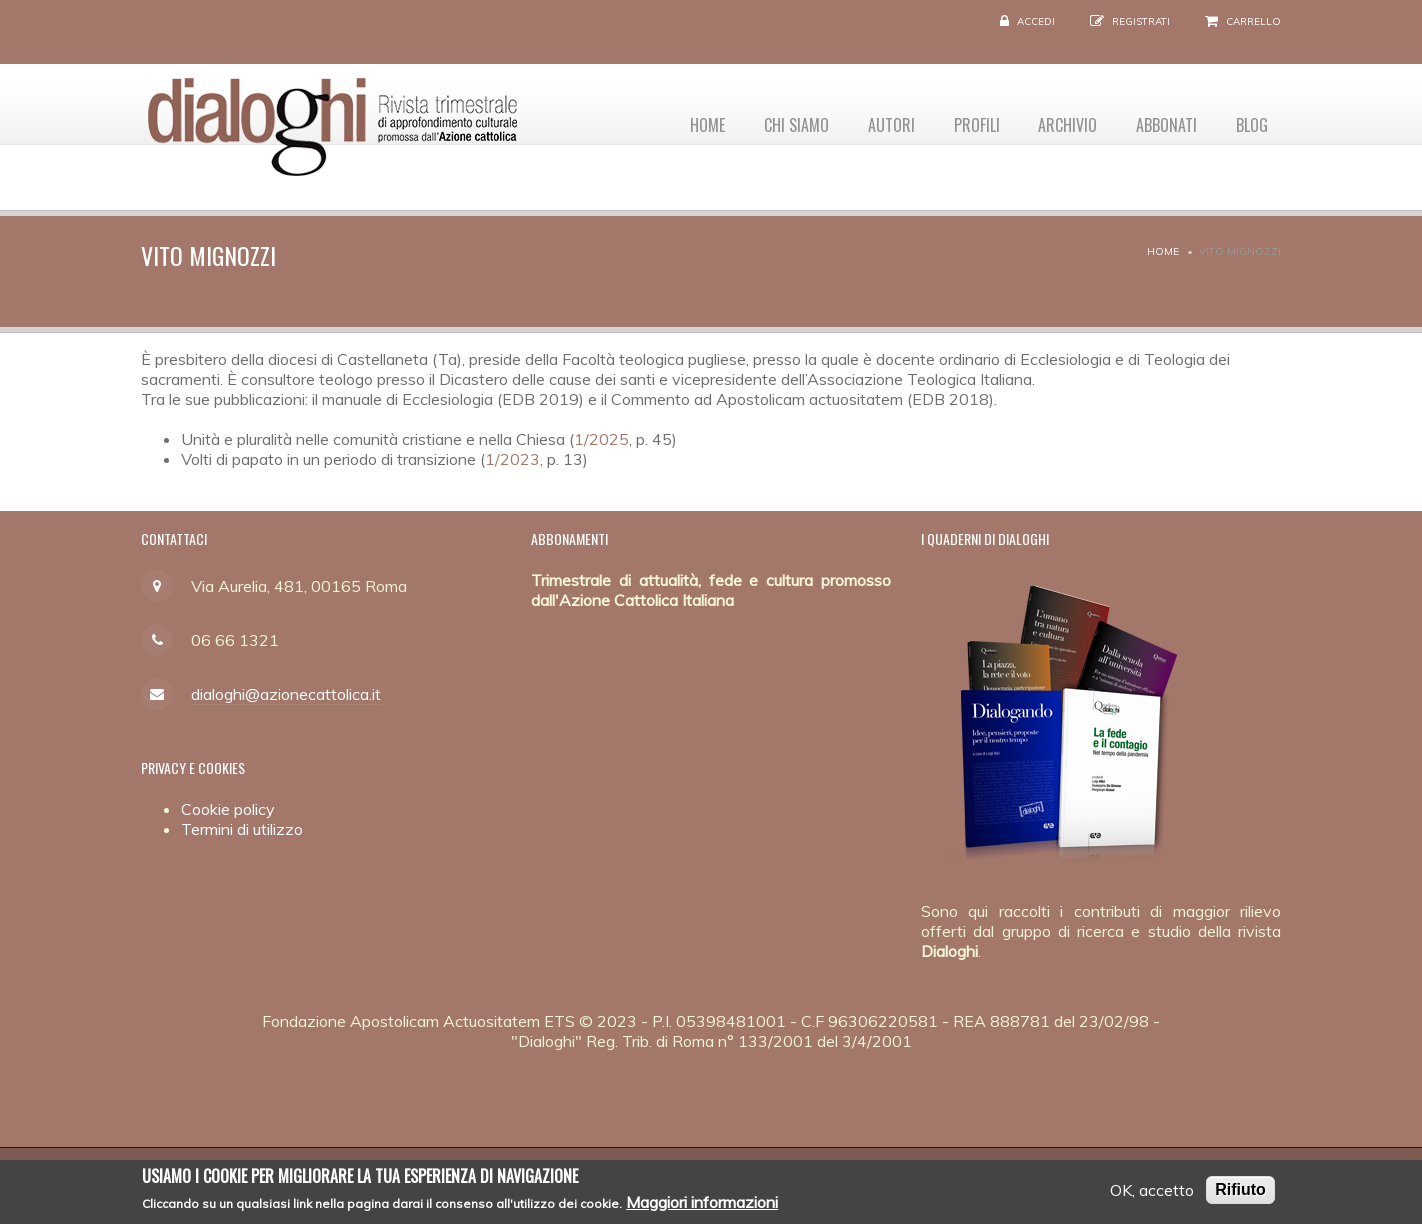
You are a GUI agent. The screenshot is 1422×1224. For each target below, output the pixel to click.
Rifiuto (1240, 1193)
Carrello (1253, 21)
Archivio (1057, 121)
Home (680, 121)
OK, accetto (1152, 1194)
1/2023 (512, 459)
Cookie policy (228, 809)
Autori (872, 121)
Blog (1250, 121)
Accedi (1036, 21)
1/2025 (601, 439)
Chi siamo (773, 121)
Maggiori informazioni (702, 1207)
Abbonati (1160, 121)
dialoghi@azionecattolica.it (286, 694)
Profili (962, 121)
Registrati (1141, 21)
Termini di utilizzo (242, 829)
